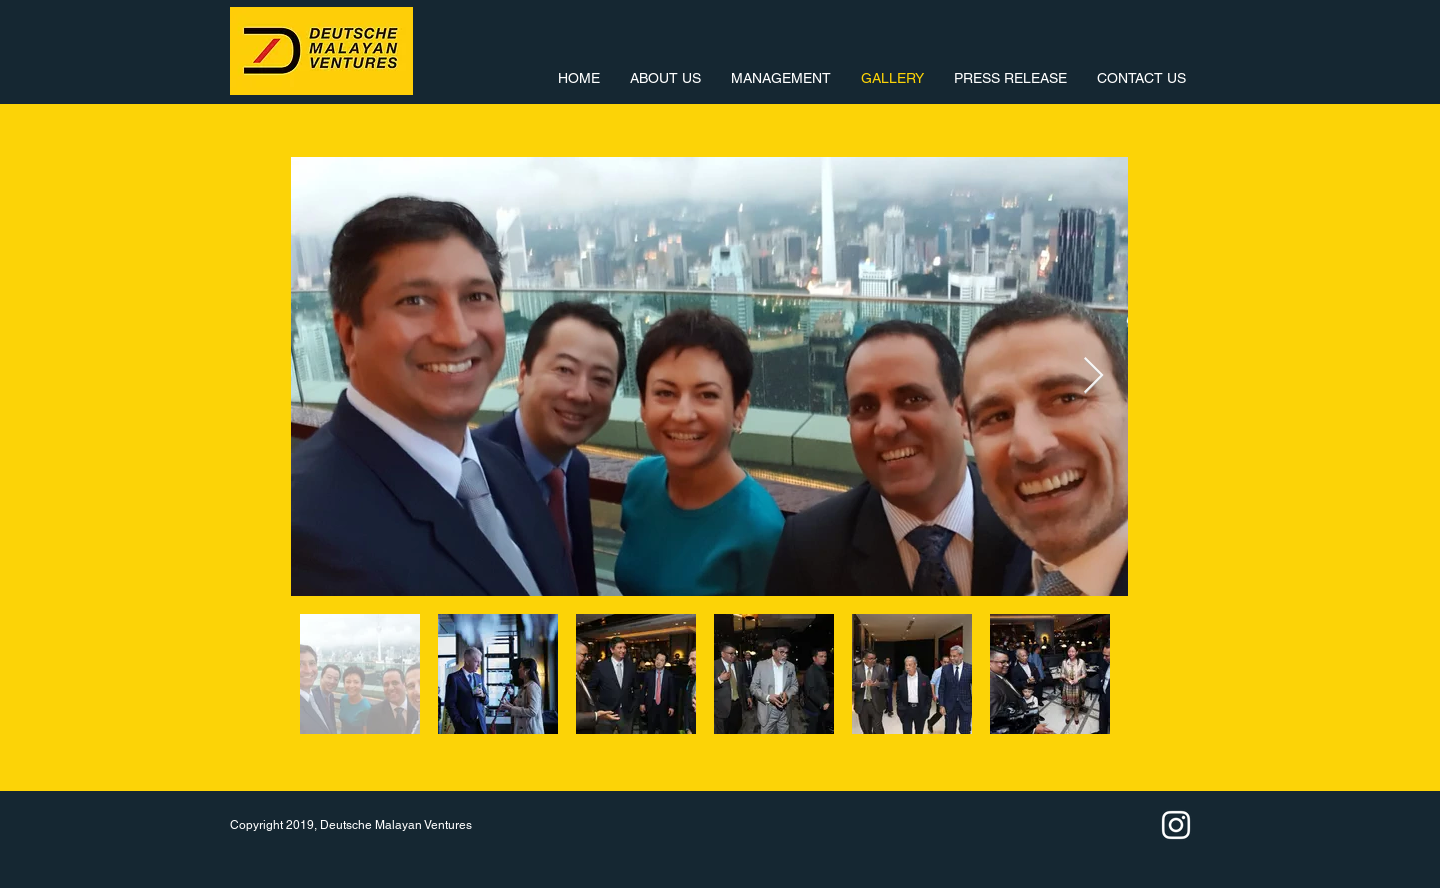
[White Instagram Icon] (1176, 825)
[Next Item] (1093, 376)
